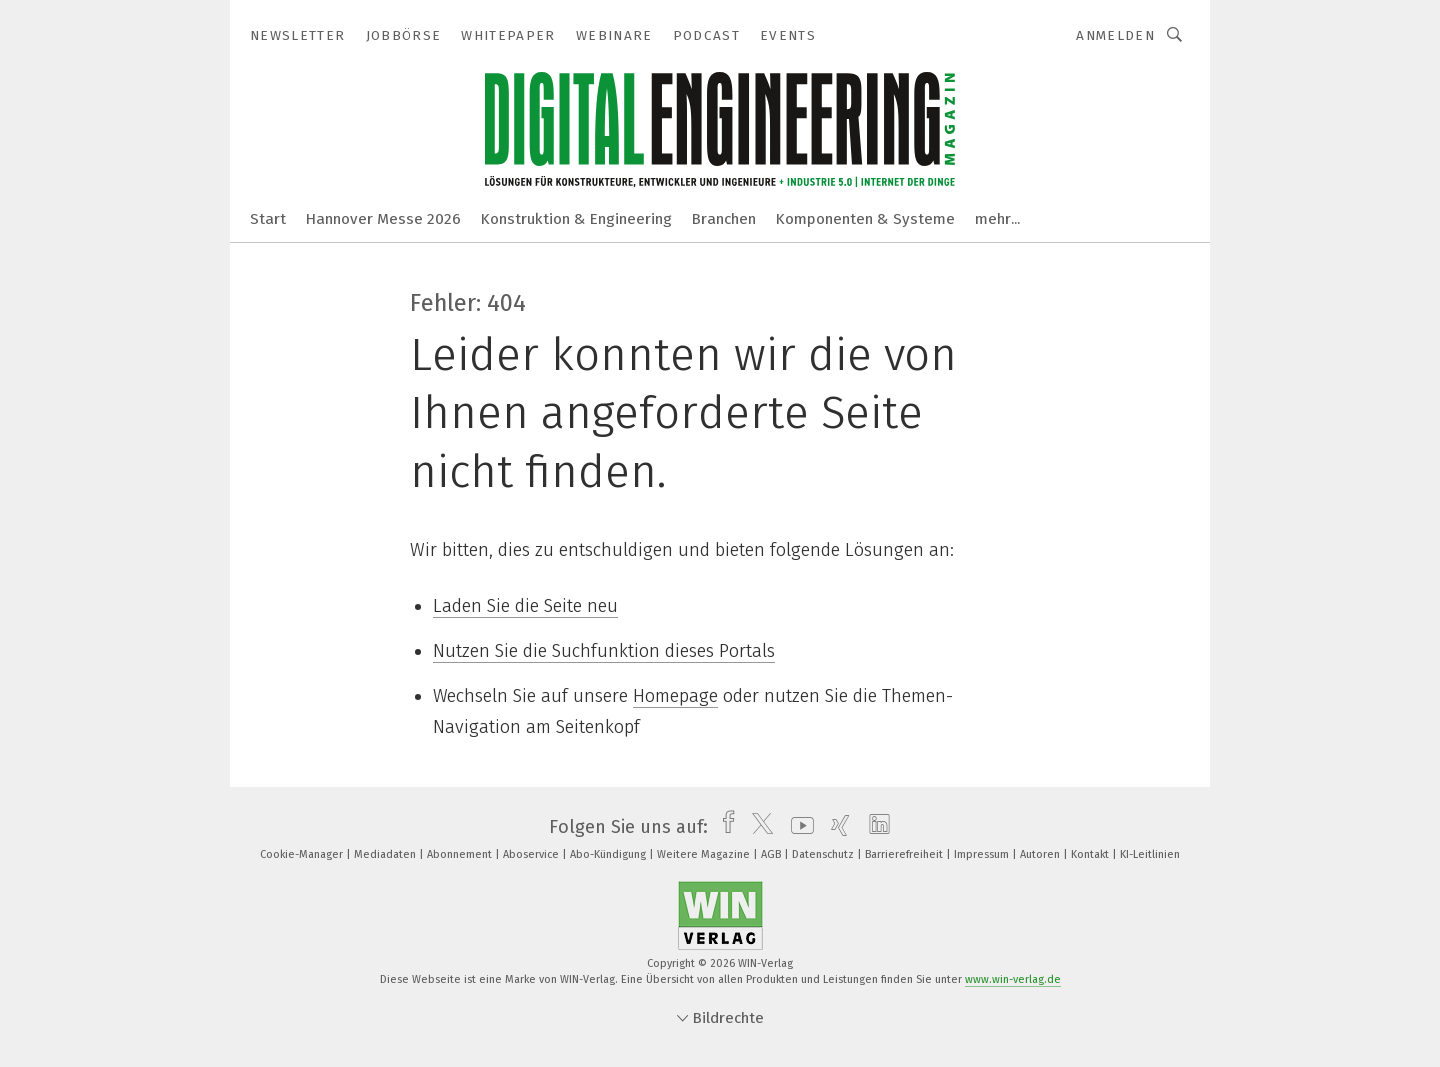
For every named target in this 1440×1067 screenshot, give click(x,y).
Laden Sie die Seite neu (525, 606)
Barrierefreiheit (905, 854)
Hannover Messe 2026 (383, 219)
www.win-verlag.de (1013, 979)
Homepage (675, 696)
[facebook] (723, 827)
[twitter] (757, 827)
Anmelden (1115, 35)
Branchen (724, 219)
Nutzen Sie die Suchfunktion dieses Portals (604, 651)
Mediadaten (386, 854)
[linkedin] (874, 827)
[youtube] (797, 827)
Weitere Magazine (705, 854)
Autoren (1041, 854)
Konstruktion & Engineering (576, 219)
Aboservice (532, 854)
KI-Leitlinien (1150, 854)
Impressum (983, 854)
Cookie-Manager (303, 854)
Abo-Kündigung (609, 854)
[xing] (835, 827)
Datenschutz (824, 854)
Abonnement (461, 854)
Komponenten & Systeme (865, 219)
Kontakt (1091, 854)
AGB (772, 854)
